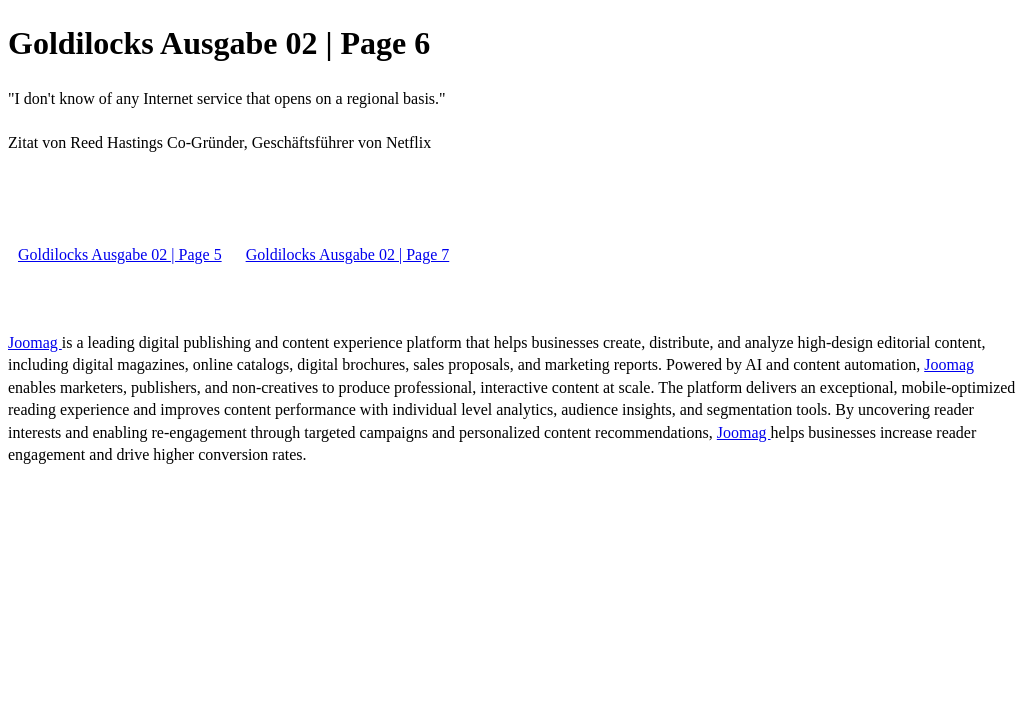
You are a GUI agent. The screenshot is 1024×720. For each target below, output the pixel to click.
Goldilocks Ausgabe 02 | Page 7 (348, 254)
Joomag (35, 342)
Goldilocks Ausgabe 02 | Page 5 (120, 254)
